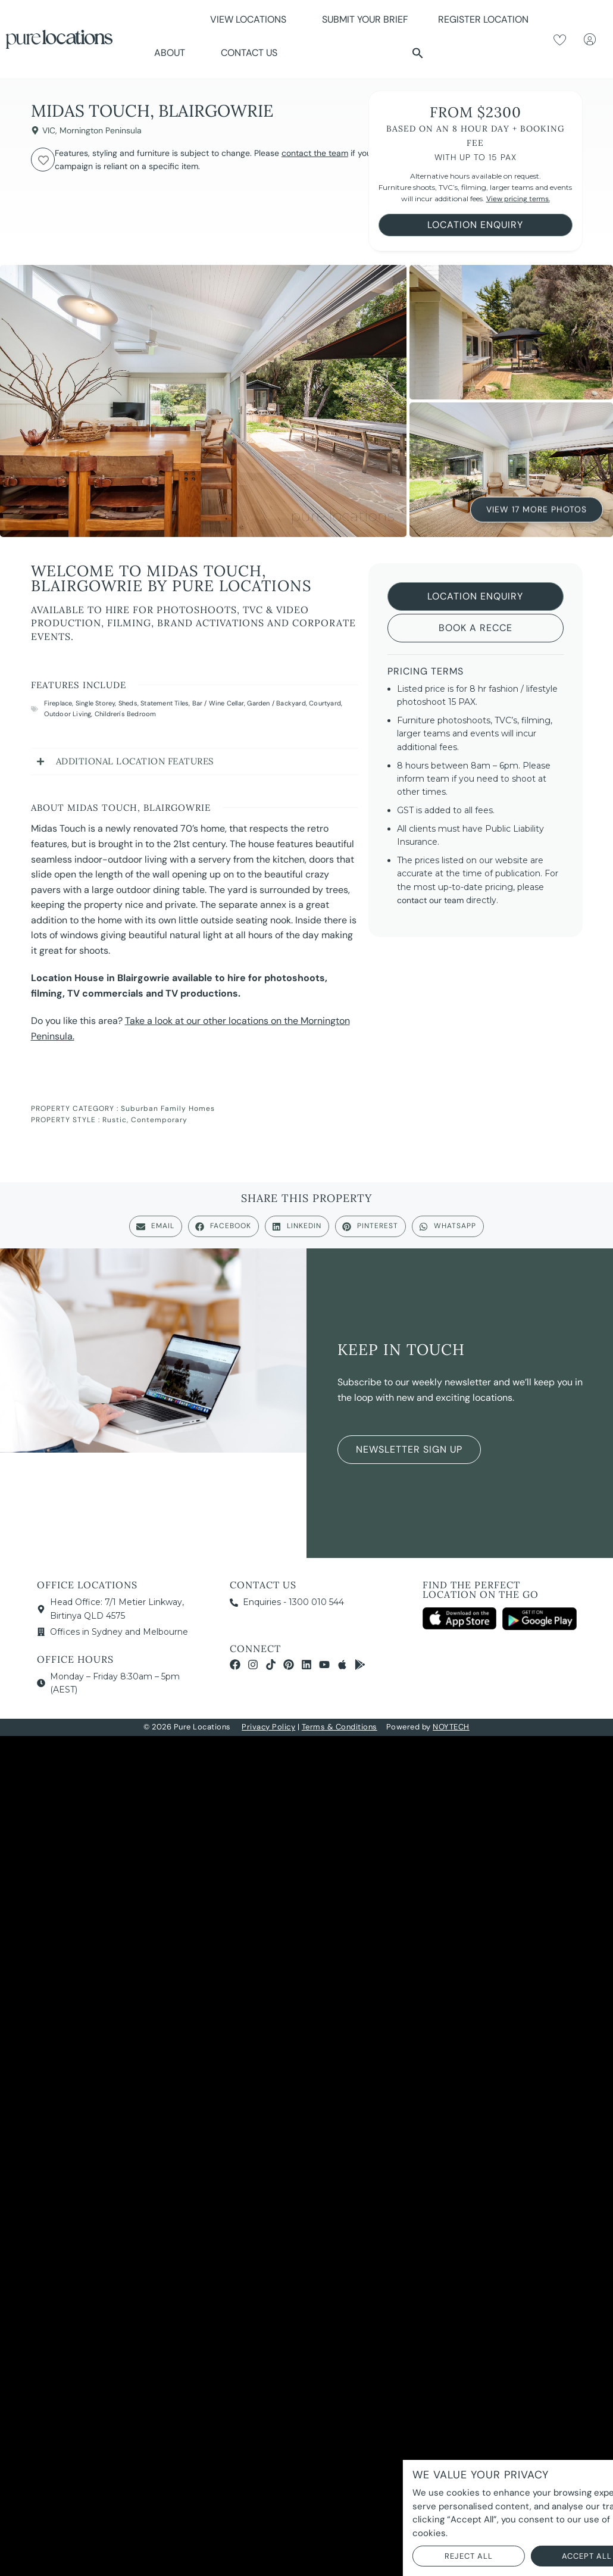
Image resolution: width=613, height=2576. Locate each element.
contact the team (315, 153)
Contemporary (159, 1120)
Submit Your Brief (365, 19)
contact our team (430, 900)
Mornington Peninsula (101, 130)
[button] (418, 53)
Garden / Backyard (276, 703)
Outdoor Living (68, 714)
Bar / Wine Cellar (218, 703)
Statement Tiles (164, 703)
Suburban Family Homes (168, 1108)
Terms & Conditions (339, 1727)
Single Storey (95, 703)
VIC (48, 130)
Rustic (114, 1120)
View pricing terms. (518, 199)
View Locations (251, 19)
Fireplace (58, 703)
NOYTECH (451, 1727)
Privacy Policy (268, 1727)
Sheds (127, 703)
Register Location (483, 19)
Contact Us (249, 52)
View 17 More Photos (536, 509)
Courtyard (325, 703)
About (172, 52)
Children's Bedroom (126, 714)
